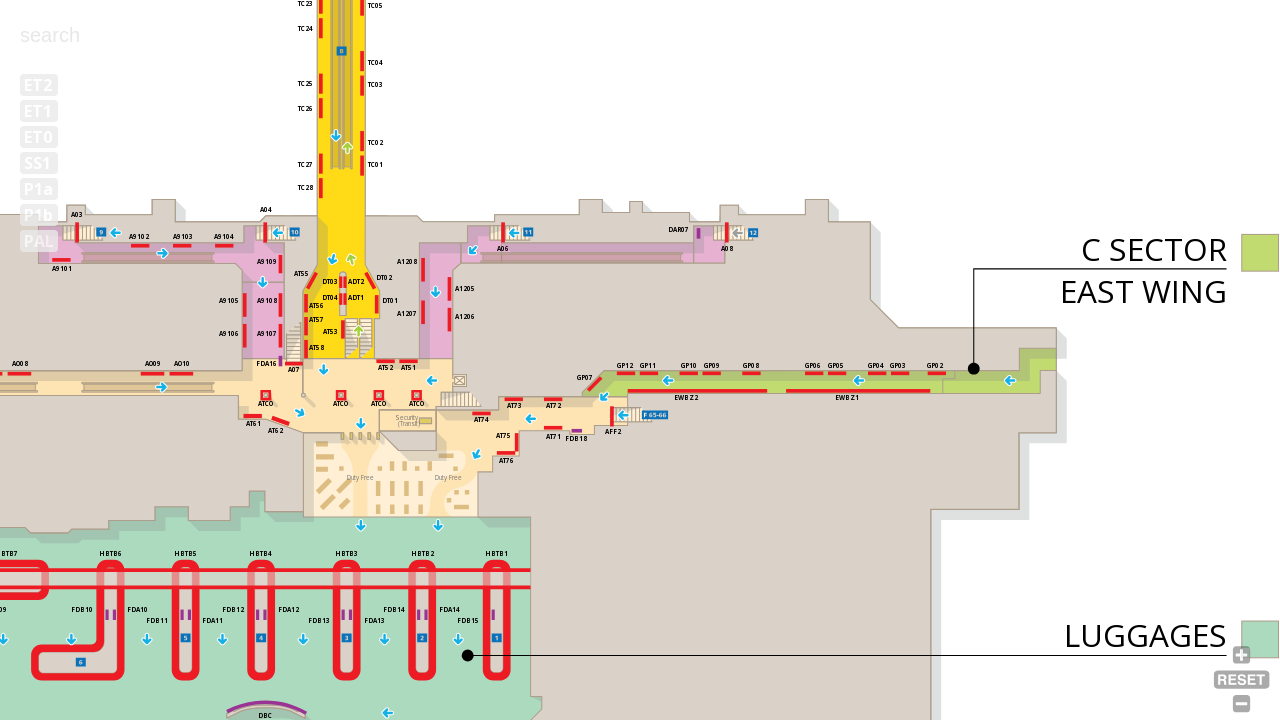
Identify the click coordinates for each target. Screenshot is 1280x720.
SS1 (37, 163)
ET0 (38, 137)
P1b (38, 215)
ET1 (38, 111)
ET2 (38, 85)
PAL (39, 241)
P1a (38, 189)
